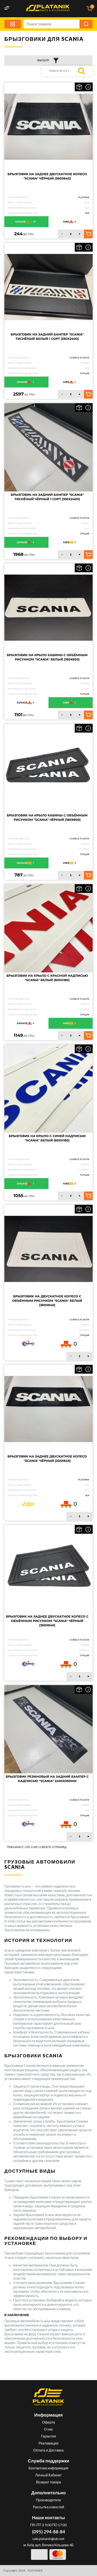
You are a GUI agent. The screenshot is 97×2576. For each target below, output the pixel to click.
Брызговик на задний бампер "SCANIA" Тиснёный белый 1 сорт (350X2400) (47, 336)
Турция (84, 373)
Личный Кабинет (48, 2475)
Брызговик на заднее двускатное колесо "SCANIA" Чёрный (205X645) (47, 1458)
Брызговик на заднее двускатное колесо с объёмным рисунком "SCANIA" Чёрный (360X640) (47, 1621)
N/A (87, 213)
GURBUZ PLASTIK (79, 357)
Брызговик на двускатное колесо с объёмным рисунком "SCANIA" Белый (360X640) (47, 1300)
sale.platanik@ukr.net (48, 2538)
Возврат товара (48, 2482)
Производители (48, 2500)
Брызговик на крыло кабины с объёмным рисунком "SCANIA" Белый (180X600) (47, 657)
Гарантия (48, 2436)
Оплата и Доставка (48, 2450)
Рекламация (49, 2443)
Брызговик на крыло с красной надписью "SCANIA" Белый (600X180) (47, 978)
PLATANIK (83, 197)
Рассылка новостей (48, 2507)
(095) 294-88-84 (48, 2531)
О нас (48, 2429)
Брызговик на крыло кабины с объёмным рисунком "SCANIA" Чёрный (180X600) (47, 817)
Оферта (48, 2422)
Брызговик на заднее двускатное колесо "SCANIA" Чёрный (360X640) (47, 176)
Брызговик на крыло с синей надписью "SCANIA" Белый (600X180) (47, 1138)
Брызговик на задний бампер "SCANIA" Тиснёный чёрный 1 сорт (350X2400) (47, 497)
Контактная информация (48, 2468)
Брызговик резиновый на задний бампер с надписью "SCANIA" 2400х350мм (47, 1779)
